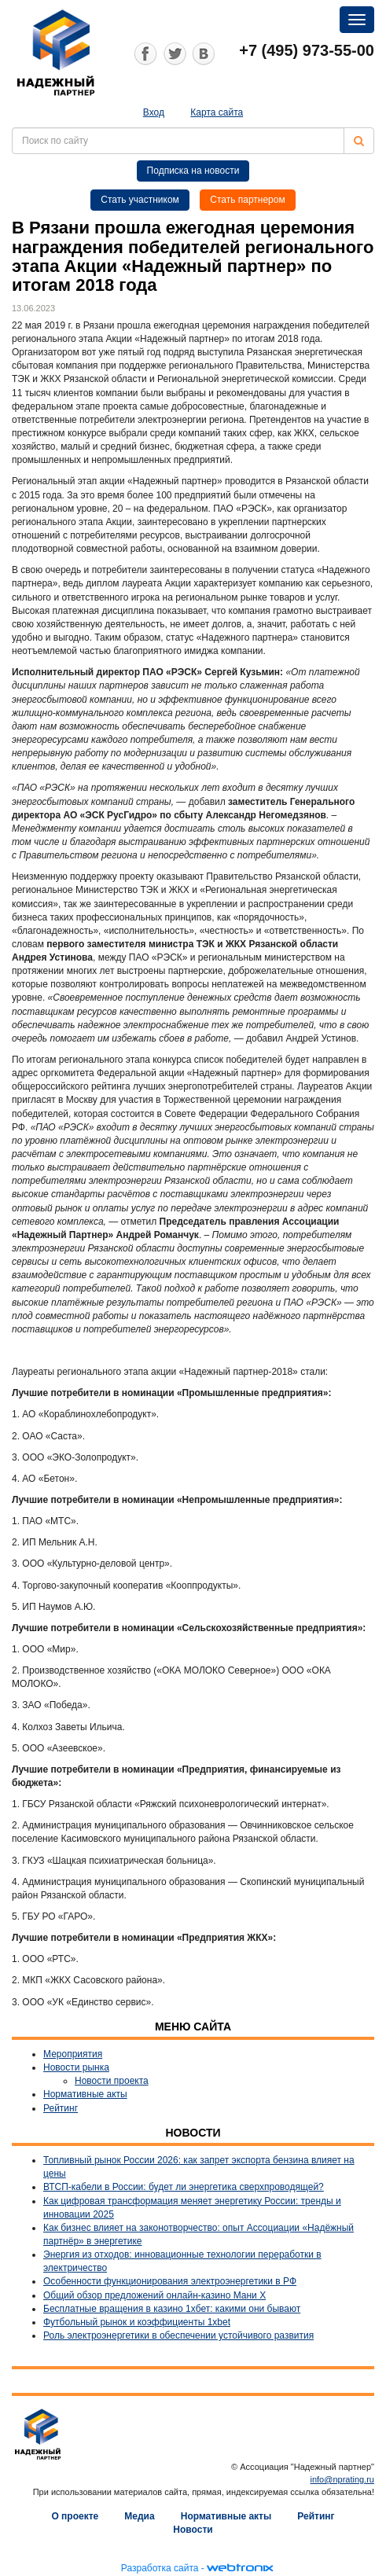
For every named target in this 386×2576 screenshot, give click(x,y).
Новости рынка (76, 2067)
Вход (153, 112)
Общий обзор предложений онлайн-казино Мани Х (154, 2295)
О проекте (74, 2516)
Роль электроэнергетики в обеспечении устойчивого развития (178, 2335)
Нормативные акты (85, 2094)
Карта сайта (216, 112)
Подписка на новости (193, 170)
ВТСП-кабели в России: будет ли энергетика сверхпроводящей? (183, 2186)
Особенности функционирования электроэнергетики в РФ (169, 2281)
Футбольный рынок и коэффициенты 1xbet (136, 2322)
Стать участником (140, 199)
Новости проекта (112, 2080)
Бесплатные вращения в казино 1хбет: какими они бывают (171, 2308)
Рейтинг (60, 2108)
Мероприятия (72, 2054)
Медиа (139, 2516)
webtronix (240, 2568)
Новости (192, 2529)
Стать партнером (247, 199)
